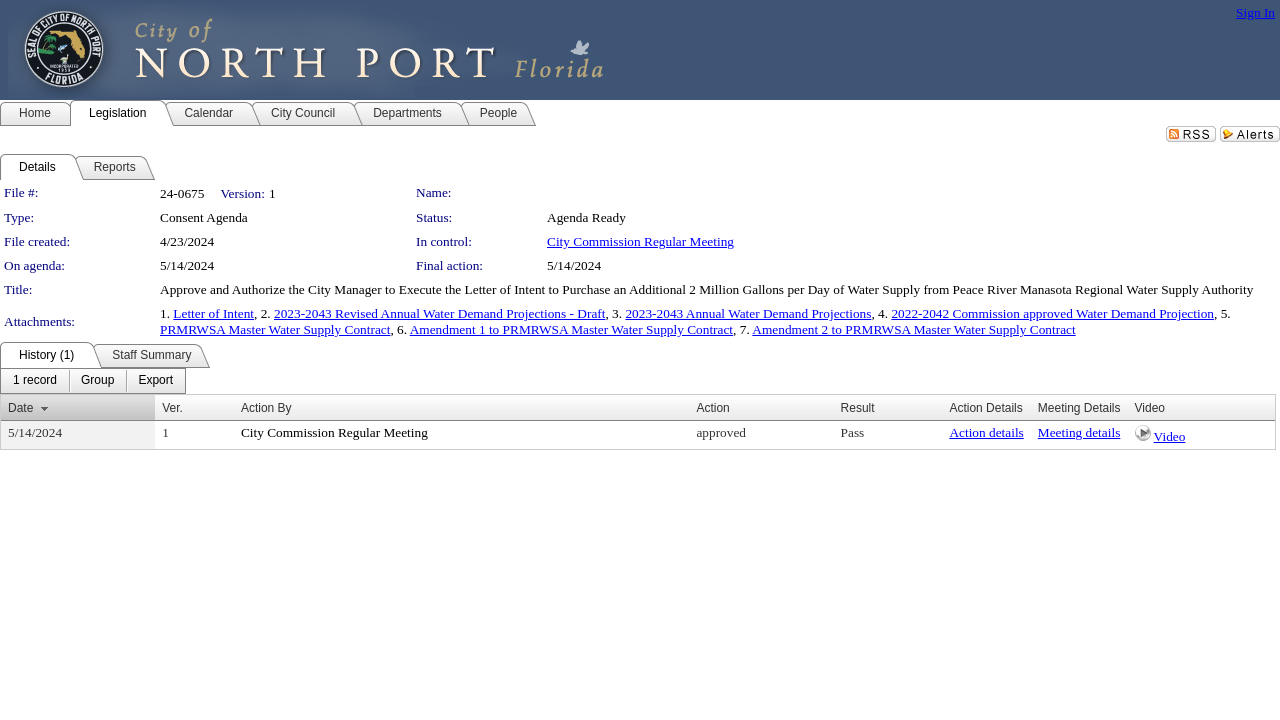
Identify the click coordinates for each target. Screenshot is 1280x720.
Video (1170, 436)
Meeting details (1079, 432)
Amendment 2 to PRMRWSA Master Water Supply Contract (913, 329)
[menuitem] (35, 381)
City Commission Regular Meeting (640, 241)
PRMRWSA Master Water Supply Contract (275, 329)
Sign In (1255, 12)
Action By (266, 408)
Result (858, 408)
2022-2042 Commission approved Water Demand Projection (1052, 313)
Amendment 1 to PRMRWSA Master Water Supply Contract (571, 329)
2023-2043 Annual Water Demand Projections (748, 313)
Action (712, 408)
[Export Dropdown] (155, 381)
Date (20, 408)
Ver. (172, 408)
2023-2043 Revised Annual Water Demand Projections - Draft (439, 313)
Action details (986, 432)
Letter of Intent (213, 313)
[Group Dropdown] (97, 381)
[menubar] (93, 381)
